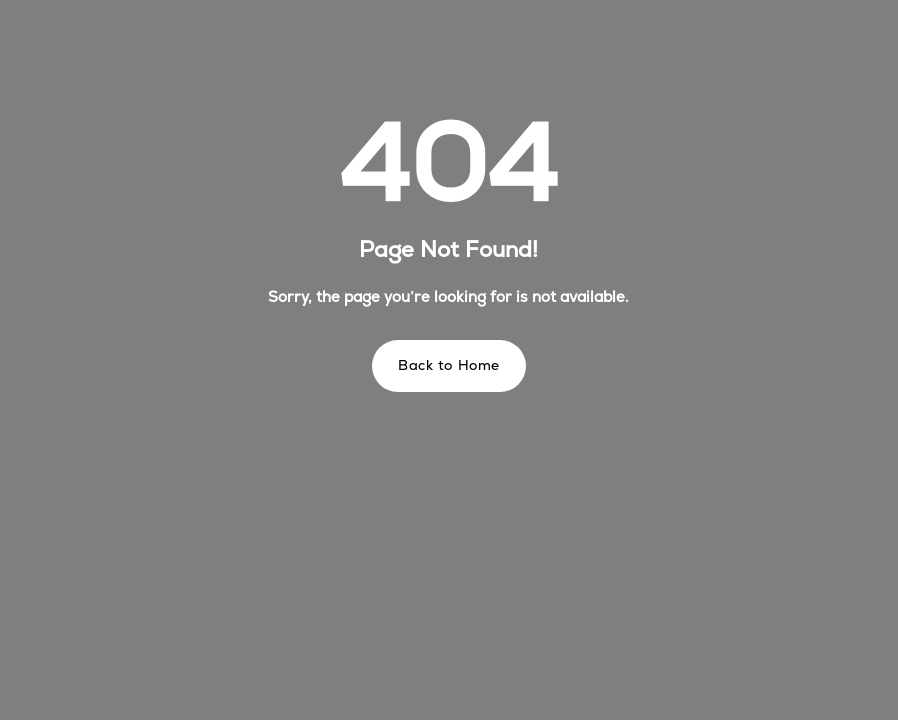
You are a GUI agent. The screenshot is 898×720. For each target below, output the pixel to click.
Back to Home (449, 365)
